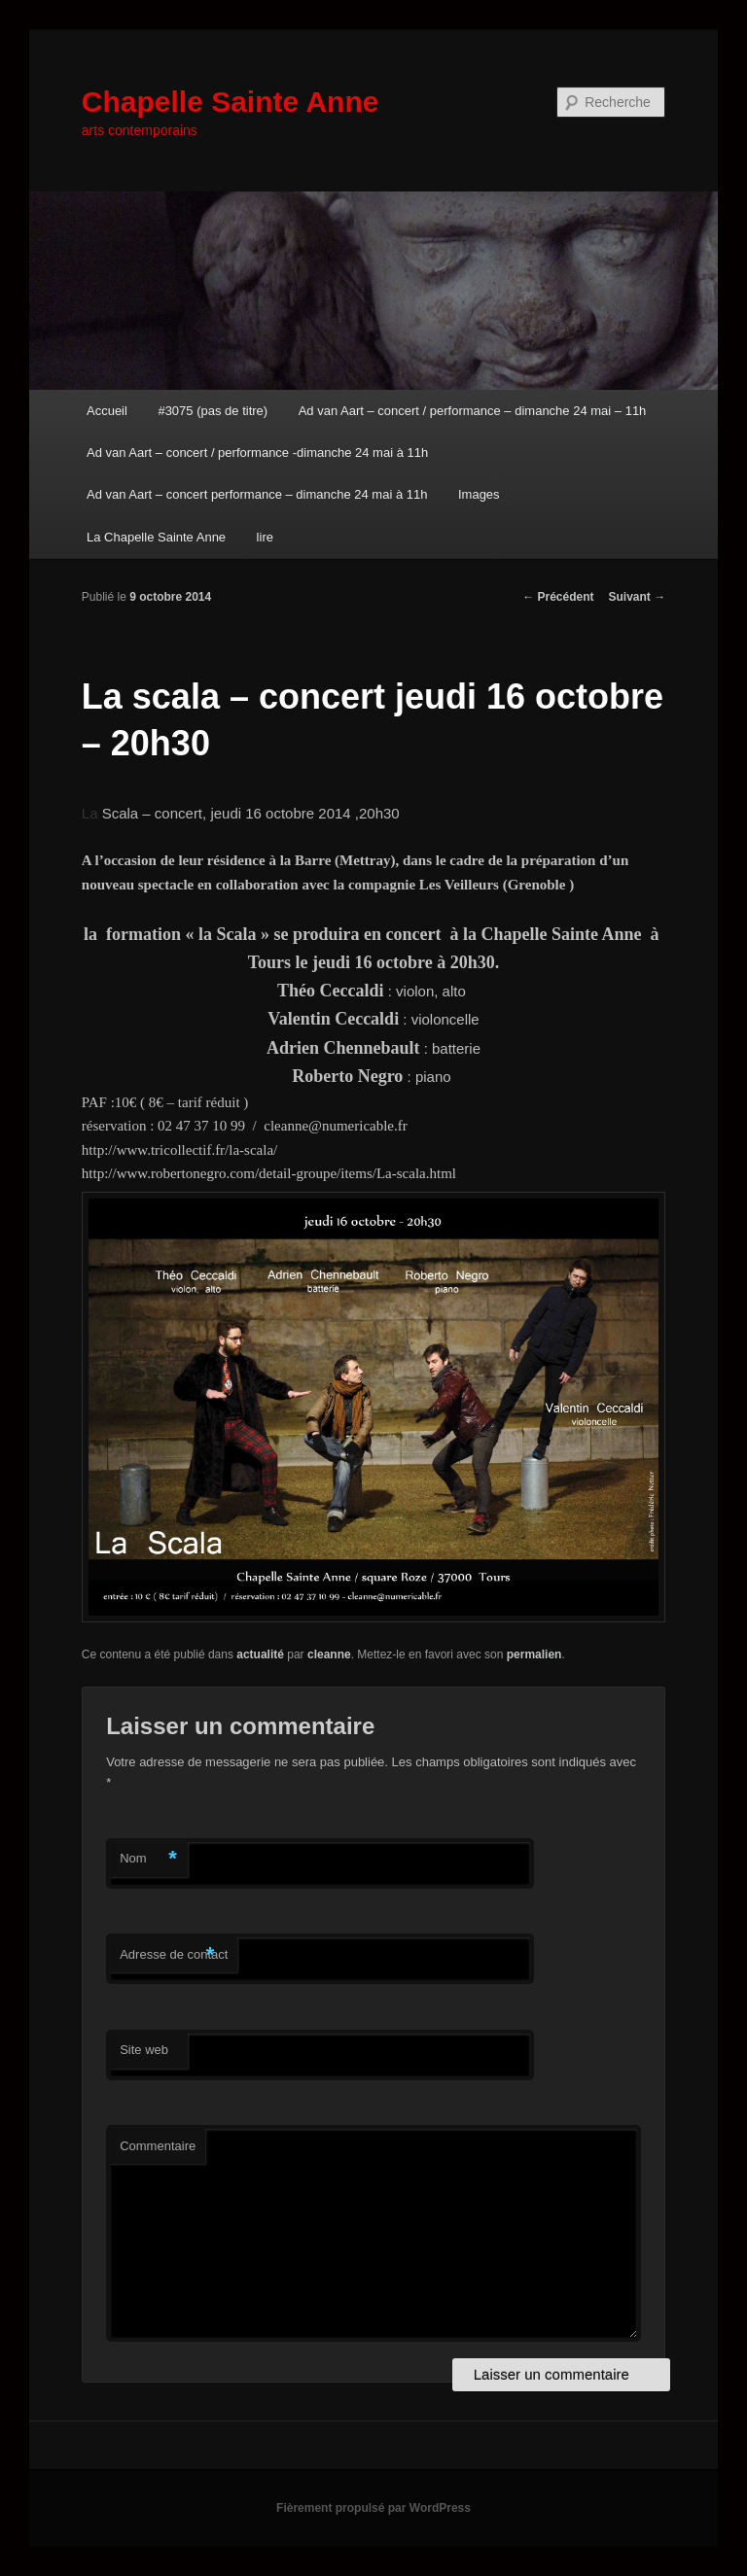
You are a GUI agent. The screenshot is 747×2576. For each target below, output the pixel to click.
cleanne (329, 1654)
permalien (534, 1654)
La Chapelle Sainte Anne (156, 537)
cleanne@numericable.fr (335, 1125)
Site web (144, 2049)
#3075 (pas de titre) (212, 410)
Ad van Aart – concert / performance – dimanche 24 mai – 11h (473, 410)
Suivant (637, 597)
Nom (148, 1859)
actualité (260, 1654)
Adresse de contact (174, 1955)
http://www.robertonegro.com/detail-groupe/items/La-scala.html (269, 1173)
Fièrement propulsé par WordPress (373, 2508)
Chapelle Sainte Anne (230, 102)
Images (479, 494)
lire (265, 537)
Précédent (557, 597)
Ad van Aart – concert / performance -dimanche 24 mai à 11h (257, 452)
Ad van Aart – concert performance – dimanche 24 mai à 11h (257, 494)
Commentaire (158, 2146)
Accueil (107, 410)
